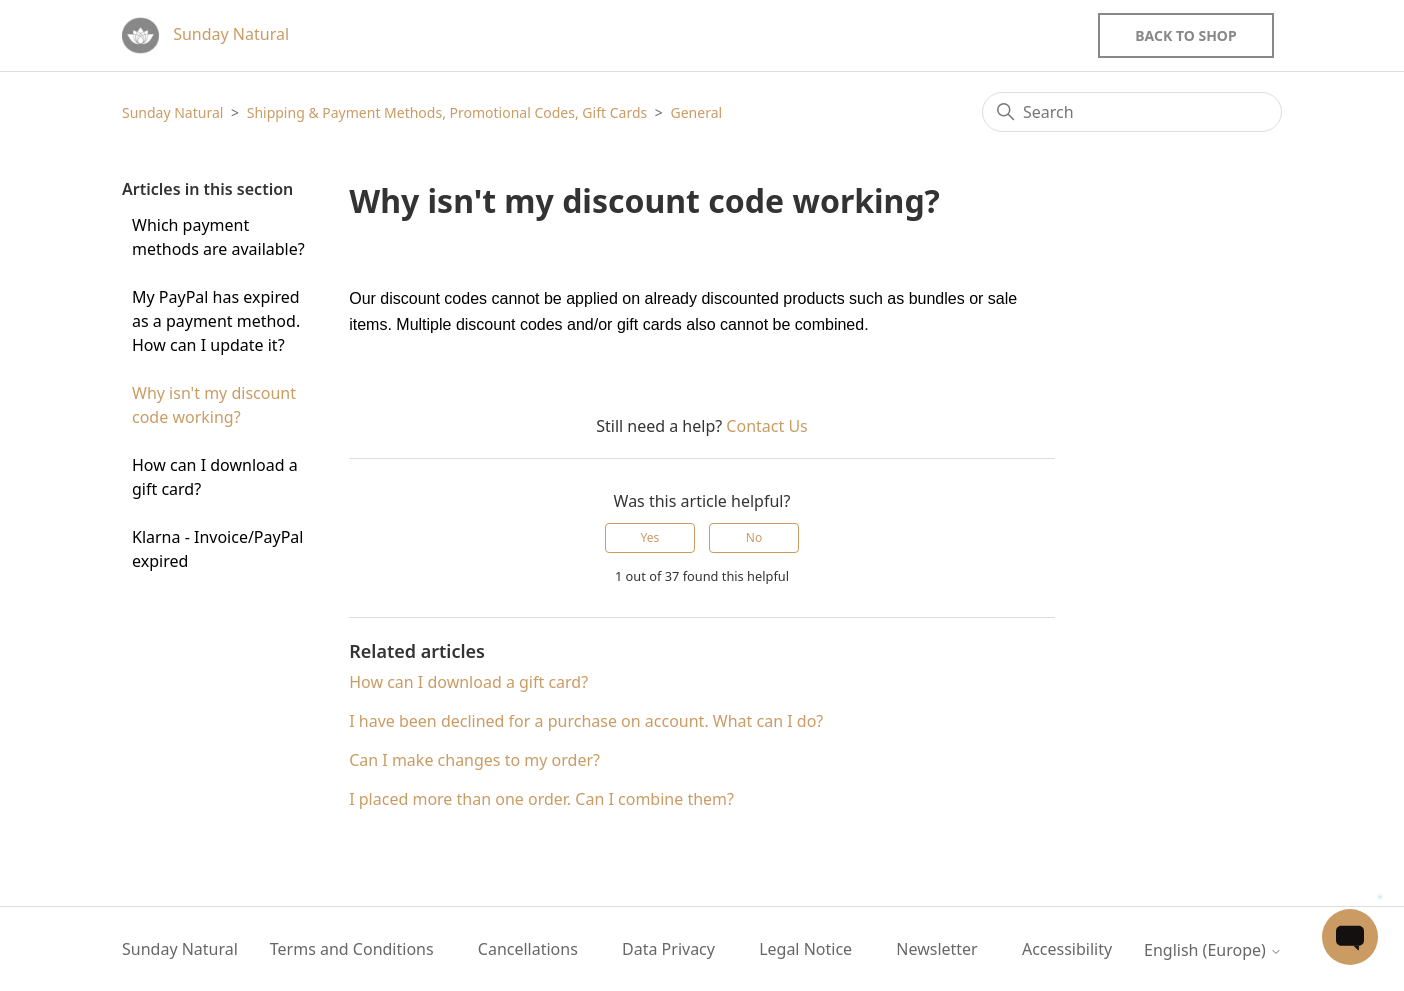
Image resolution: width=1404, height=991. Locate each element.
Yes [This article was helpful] (650, 537)
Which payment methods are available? (218, 237)
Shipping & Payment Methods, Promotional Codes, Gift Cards (447, 112)
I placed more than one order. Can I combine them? (541, 799)
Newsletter (936, 949)
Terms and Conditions (352, 949)
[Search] (1132, 112)
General (697, 112)
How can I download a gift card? (215, 477)
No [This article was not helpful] (754, 537)
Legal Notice (805, 949)
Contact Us (766, 426)
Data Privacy (668, 949)
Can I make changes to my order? (474, 760)
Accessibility (1067, 949)
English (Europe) (1213, 950)
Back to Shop (1185, 35)
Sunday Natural (172, 112)
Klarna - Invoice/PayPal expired (217, 549)
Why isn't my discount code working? (214, 405)
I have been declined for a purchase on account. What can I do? (586, 721)
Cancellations (528, 949)
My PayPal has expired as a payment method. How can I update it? (216, 321)
